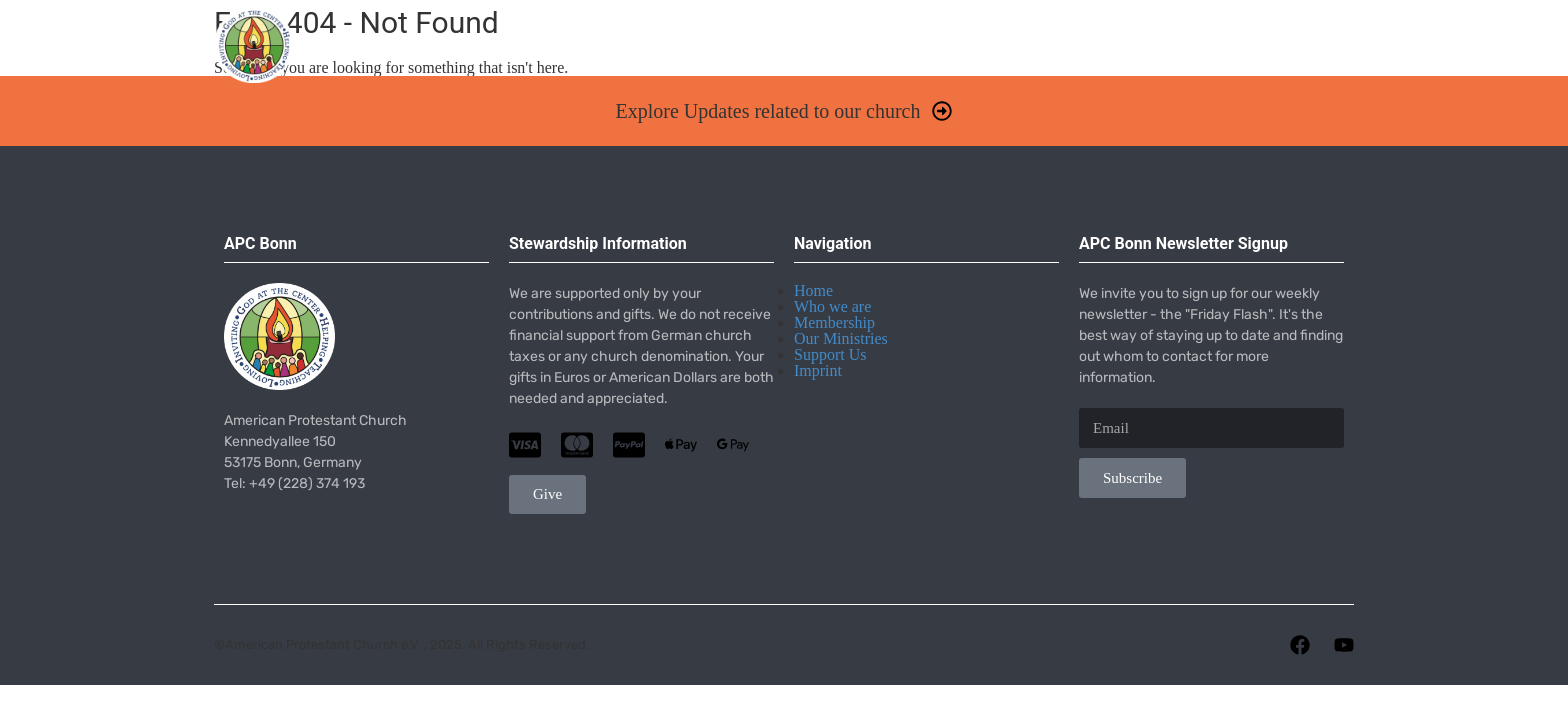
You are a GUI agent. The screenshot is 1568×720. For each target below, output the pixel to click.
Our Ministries (841, 338)
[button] (784, 111)
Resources (1144, 55)
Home (547, 55)
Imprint (818, 370)
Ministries (890, 55)
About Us (763, 55)
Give (1246, 55)
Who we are (832, 306)
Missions (1016, 55)
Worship (643, 55)
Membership (834, 322)
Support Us (830, 354)
